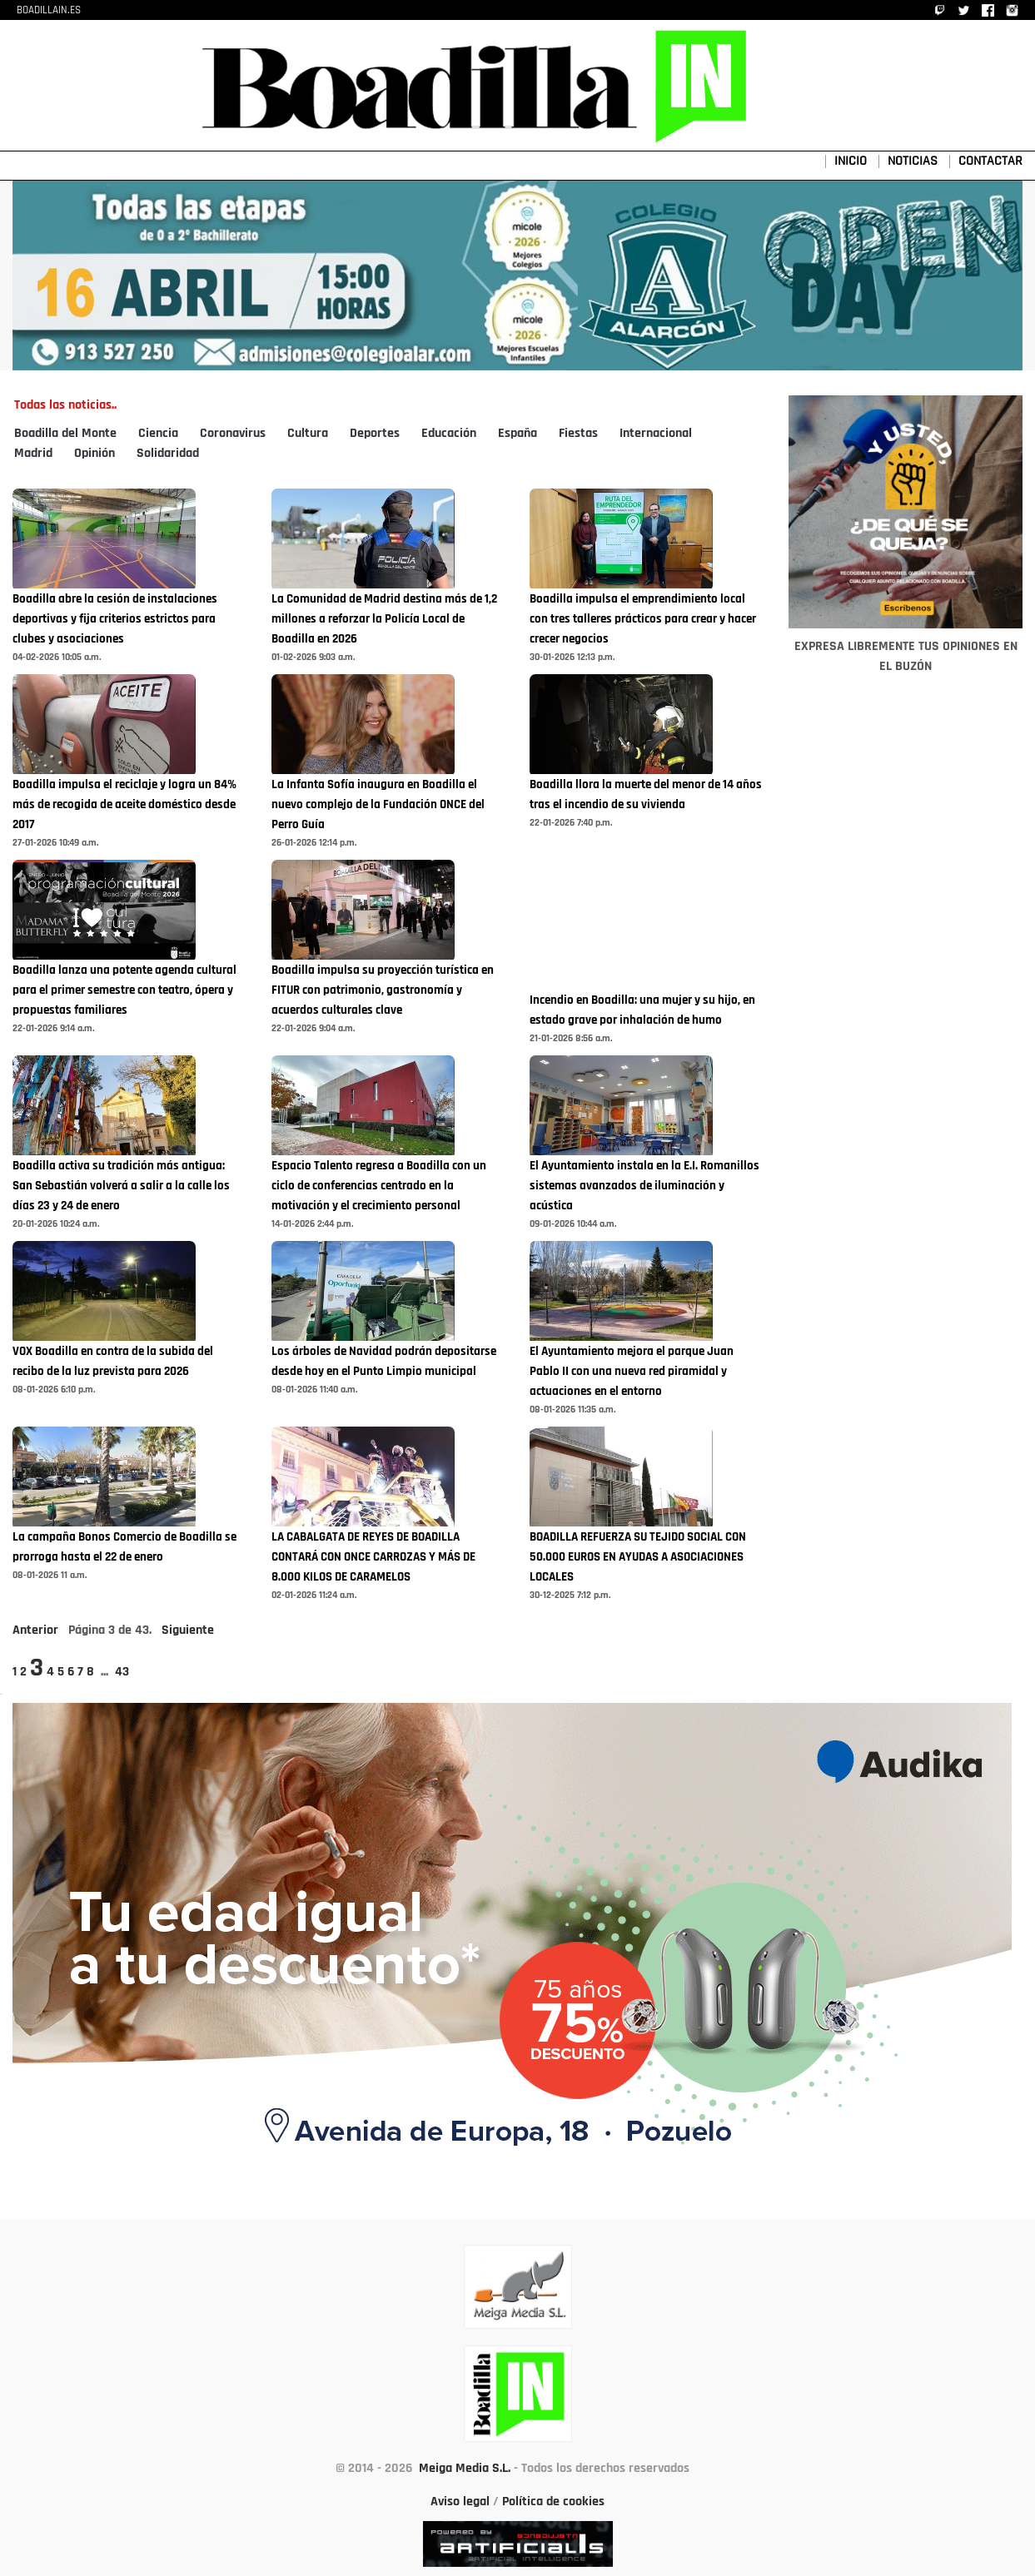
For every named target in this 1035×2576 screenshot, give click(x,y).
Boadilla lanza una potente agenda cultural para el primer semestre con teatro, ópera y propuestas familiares (124, 991)
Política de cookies (553, 2502)
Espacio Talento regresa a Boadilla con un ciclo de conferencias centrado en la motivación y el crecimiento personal (378, 1186)
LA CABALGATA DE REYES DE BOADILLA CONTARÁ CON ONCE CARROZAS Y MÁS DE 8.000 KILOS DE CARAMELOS (373, 1557)
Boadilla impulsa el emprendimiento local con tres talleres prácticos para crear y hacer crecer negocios (643, 619)
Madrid (33, 453)
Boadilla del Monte (65, 433)
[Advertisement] (906, 1144)
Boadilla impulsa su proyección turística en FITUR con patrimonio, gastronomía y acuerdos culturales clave (382, 991)
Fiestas (578, 433)
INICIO (850, 161)
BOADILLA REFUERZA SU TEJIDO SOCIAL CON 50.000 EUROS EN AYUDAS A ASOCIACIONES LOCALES (638, 1557)
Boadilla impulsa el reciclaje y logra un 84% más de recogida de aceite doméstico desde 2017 (124, 805)
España (517, 433)
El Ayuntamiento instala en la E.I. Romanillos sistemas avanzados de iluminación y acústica (644, 1186)
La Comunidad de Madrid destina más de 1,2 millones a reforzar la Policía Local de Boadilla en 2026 (384, 619)
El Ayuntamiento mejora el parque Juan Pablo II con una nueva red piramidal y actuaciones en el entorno (632, 1372)
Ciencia (158, 433)
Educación (448, 433)
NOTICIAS (913, 161)
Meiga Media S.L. (464, 2468)
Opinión (94, 453)
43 (122, 1672)
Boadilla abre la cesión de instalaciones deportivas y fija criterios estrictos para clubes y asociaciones (114, 619)
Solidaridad (168, 453)
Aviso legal (460, 2502)
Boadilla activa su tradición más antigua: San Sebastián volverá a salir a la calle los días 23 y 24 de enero (121, 1186)
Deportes (375, 433)
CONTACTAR (990, 161)
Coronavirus (233, 433)
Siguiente (188, 1630)
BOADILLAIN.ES (49, 10)
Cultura (307, 433)
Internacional (656, 433)
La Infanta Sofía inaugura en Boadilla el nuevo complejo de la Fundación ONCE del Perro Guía (378, 805)
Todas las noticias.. (65, 405)
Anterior (35, 1630)
